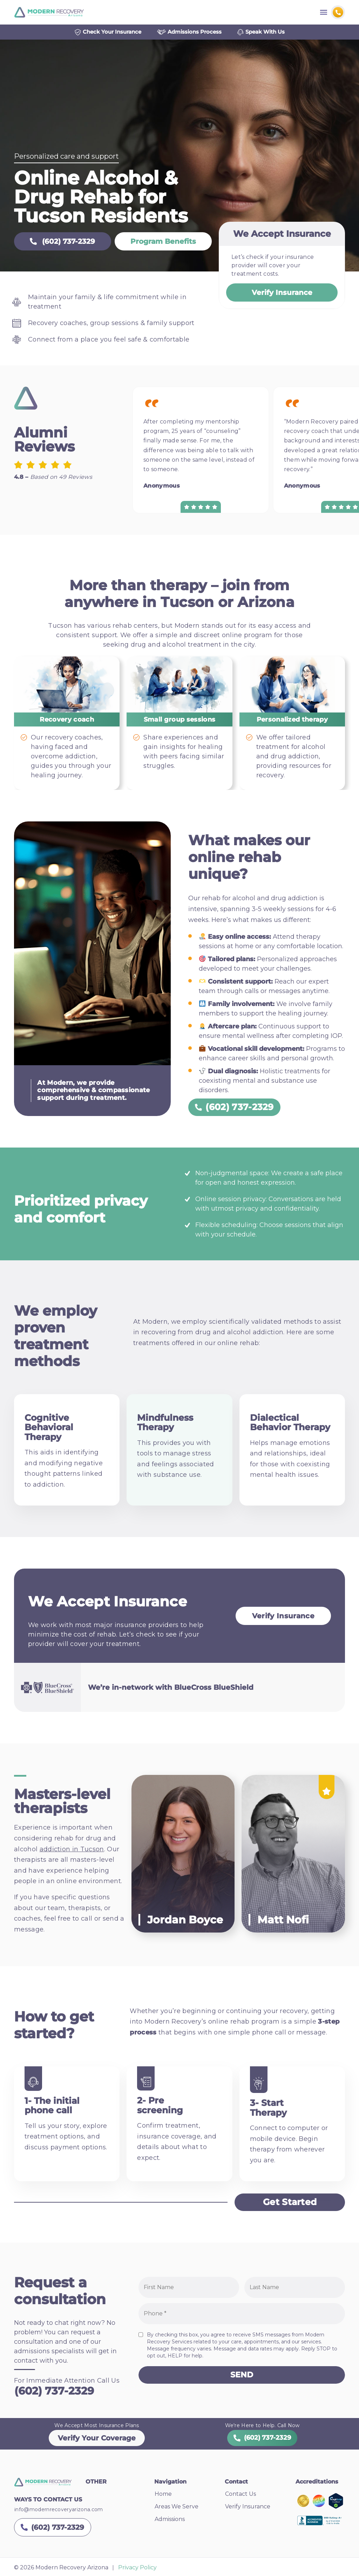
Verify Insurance (282, 295)
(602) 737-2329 (57, 244)
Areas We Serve (176, 2509)
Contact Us (240, 2496)
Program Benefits (148, 244)
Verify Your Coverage (97, 2440)
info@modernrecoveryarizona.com (58, 2512)
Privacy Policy (137, 2570)
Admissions (170, 2521)
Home (163, 2496)
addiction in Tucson (72, 1851)
